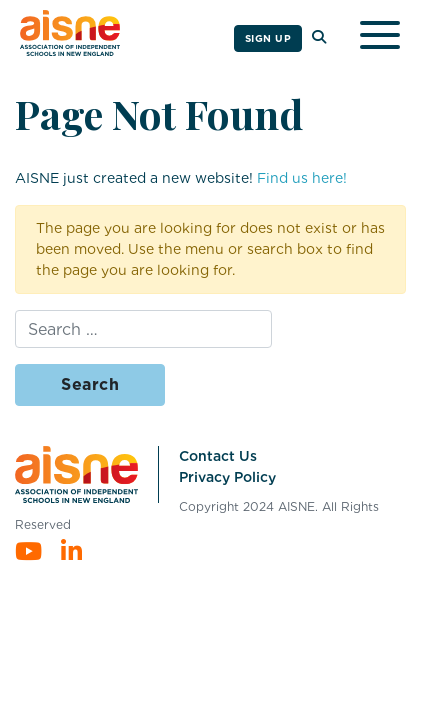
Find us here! (302, 178)
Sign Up (268, 38)
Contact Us (218, 456)
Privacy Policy (227, 477)
